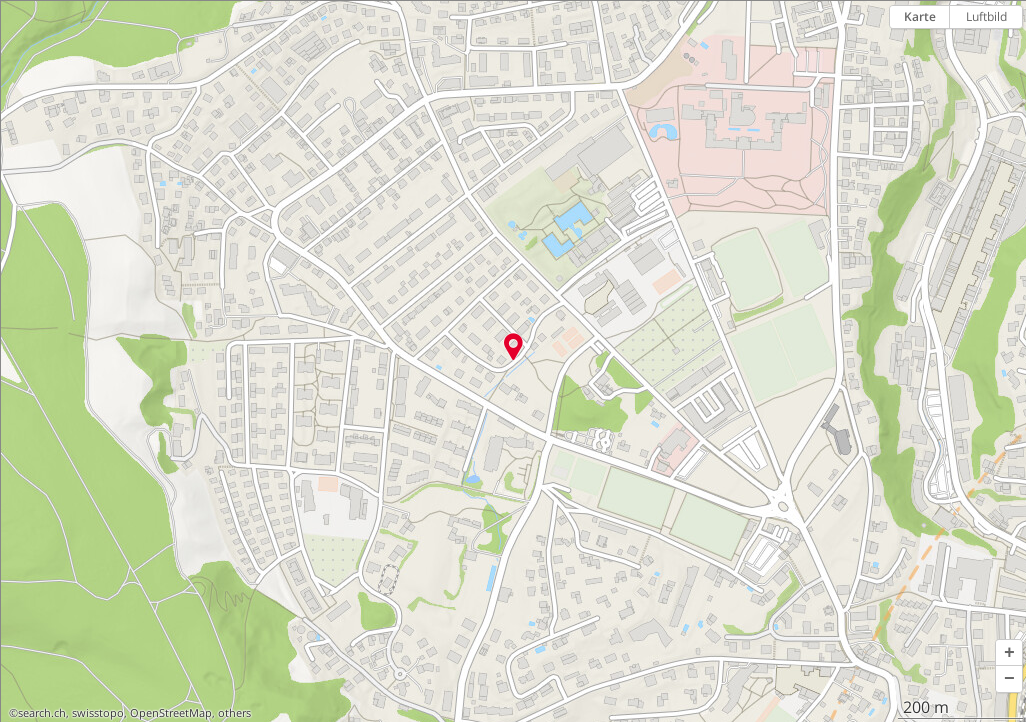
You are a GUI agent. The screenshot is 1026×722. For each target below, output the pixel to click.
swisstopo (98, 713)
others (234, 713)
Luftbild (986, 16)
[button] (1009, 653)
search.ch (42, 713)
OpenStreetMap (171, 713)
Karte (920, 16)
